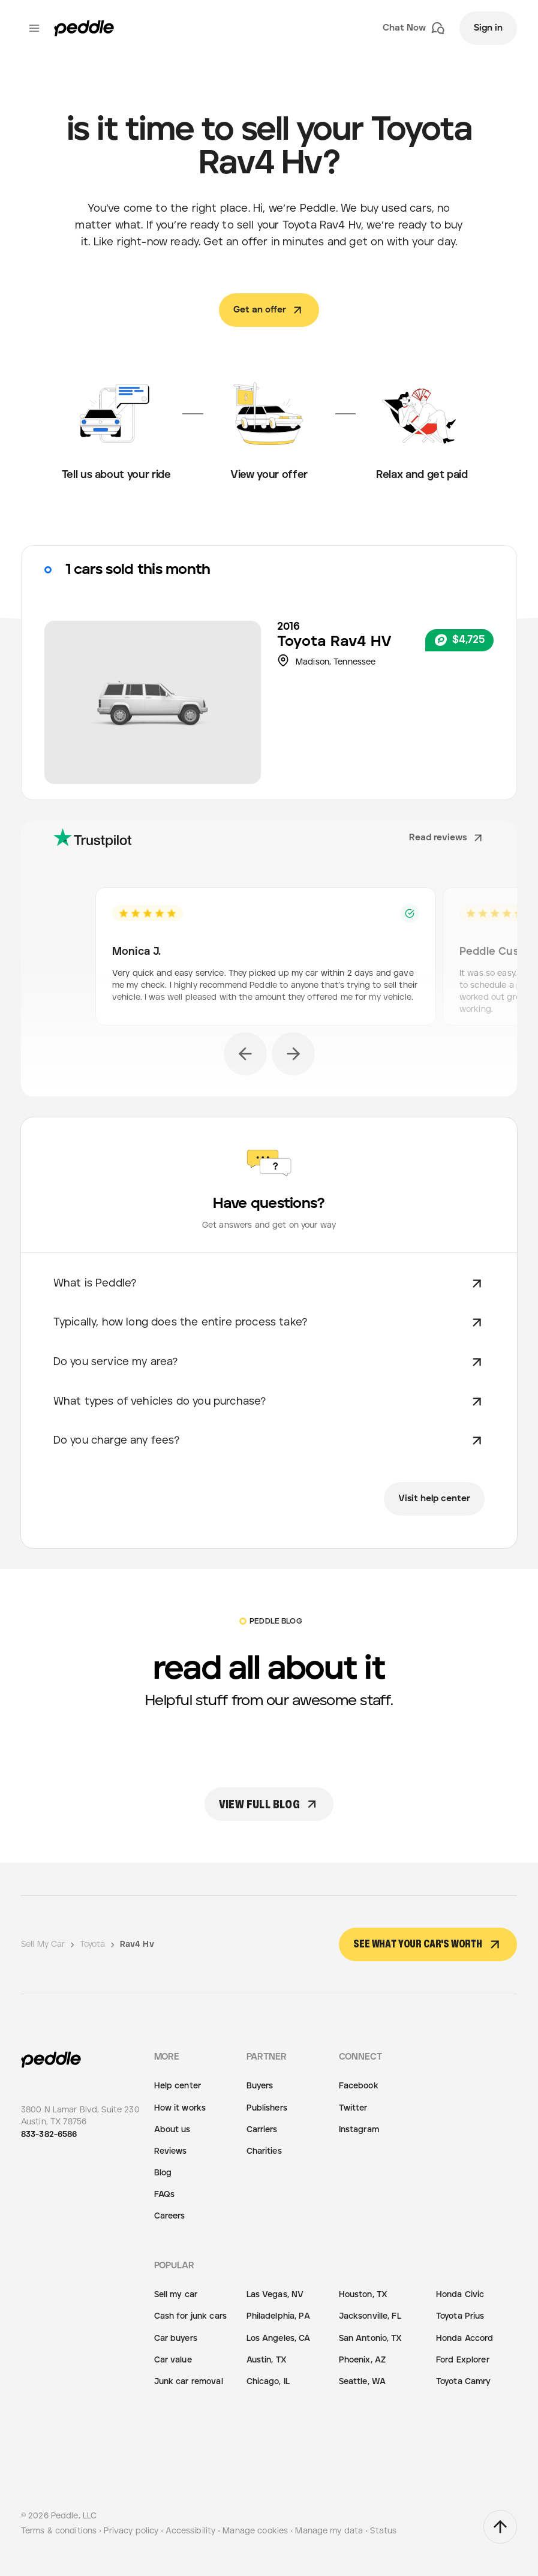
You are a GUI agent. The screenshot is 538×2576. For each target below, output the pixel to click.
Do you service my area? (269, 1362)
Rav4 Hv (137, 1944)
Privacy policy (131, 2531)
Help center (177, 2086)
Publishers (267, 2108)
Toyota (303, 642)
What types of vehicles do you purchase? (269, 1401)
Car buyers (175, 2338)
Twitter (353, 2108)
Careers (169, 2216)
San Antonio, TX (370, 2338)
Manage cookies (255, 2531)
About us (172, 2130)
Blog (163, 2173)
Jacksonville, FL (370, 2316)
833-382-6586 (49, 2134)
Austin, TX (267, 2360)
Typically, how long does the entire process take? (269, 1322)
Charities (264, 2151)
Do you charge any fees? (269, 1440)
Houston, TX (363, 2295)
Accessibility (190, 2531)
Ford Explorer (462, 2360)
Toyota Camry (463, 2381)
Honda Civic (460, 2295)
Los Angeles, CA (279, 2338)
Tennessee (354, 662)
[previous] (245, 1053)
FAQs (164, 2194)
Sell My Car (48, 1944)
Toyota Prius (460, 2316)
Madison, (314, 662)
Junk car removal (188, 2381)
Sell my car (175, 2295)
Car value (173, 2360)
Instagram (359, 2130)
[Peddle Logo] (84, 28)
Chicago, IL (268, 2381)
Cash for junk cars (190, 2316)
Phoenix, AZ (362, 2360)
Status (383, 2531)
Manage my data (329, 2531)
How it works (180, 2108)
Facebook (358, 2086)
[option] (269, 959)
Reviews (170, 2151)
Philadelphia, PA (278, 2316)
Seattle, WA (362, 2381)
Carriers (262, 2130)
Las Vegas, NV (275, 2295)
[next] (293, 1053)
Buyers (260, 2086)
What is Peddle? (269, 1283)
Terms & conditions (59, 2531)
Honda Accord (465, 2338)
